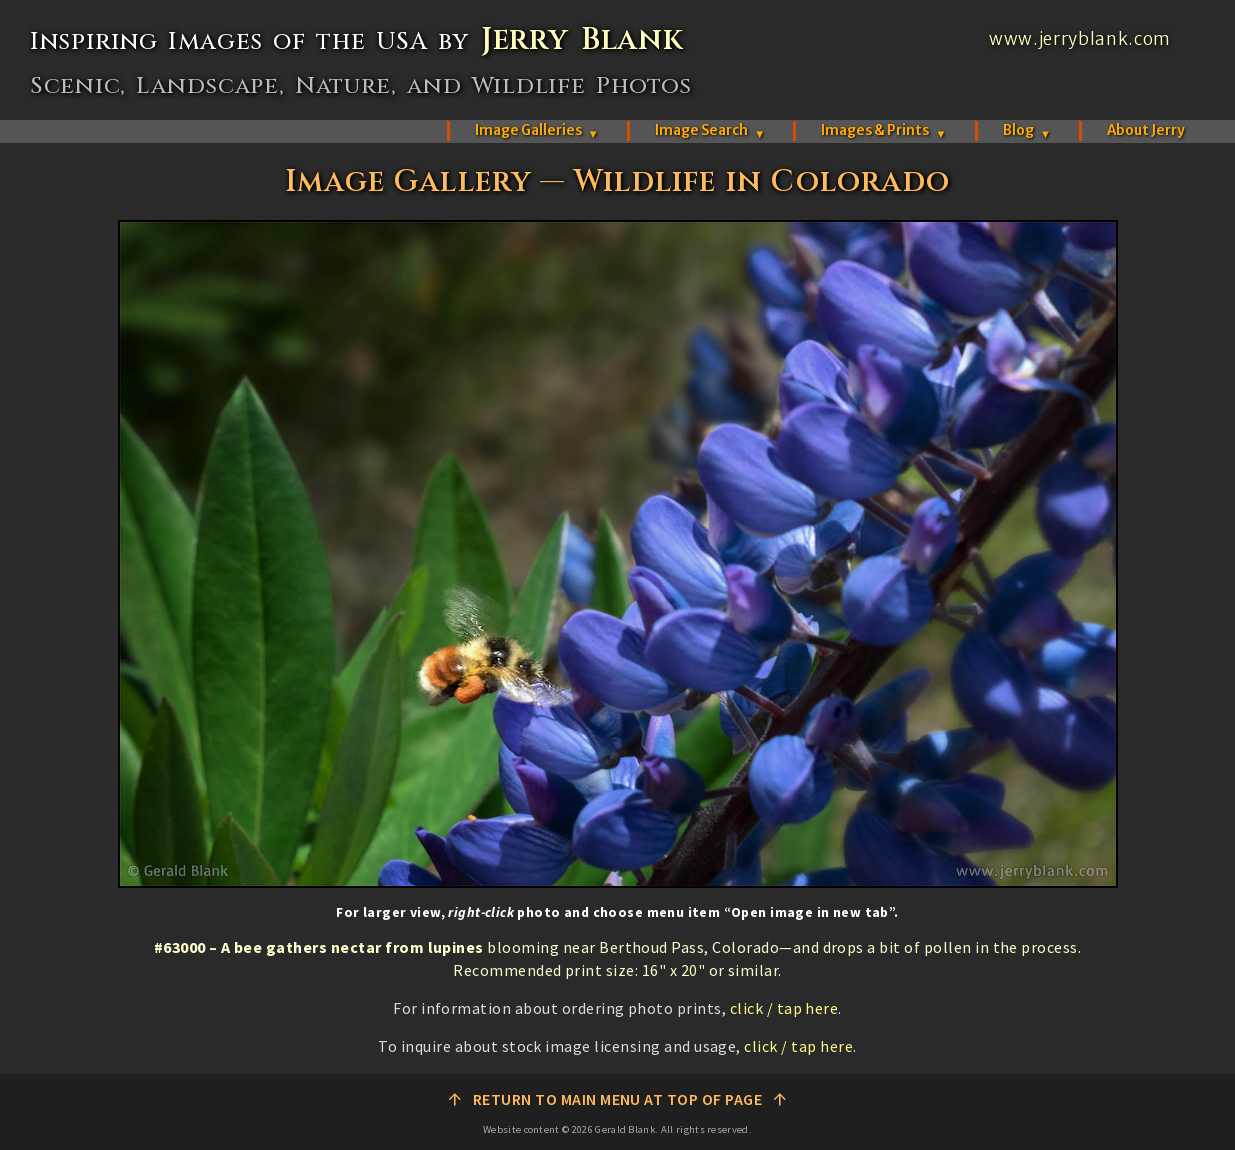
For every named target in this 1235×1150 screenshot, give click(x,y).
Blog (1027, 130)
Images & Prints (883, 130)
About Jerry (1146, 130)
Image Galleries (537, 130)
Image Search (710, 130)
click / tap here (784, 1008)
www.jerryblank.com (1080, 39)
